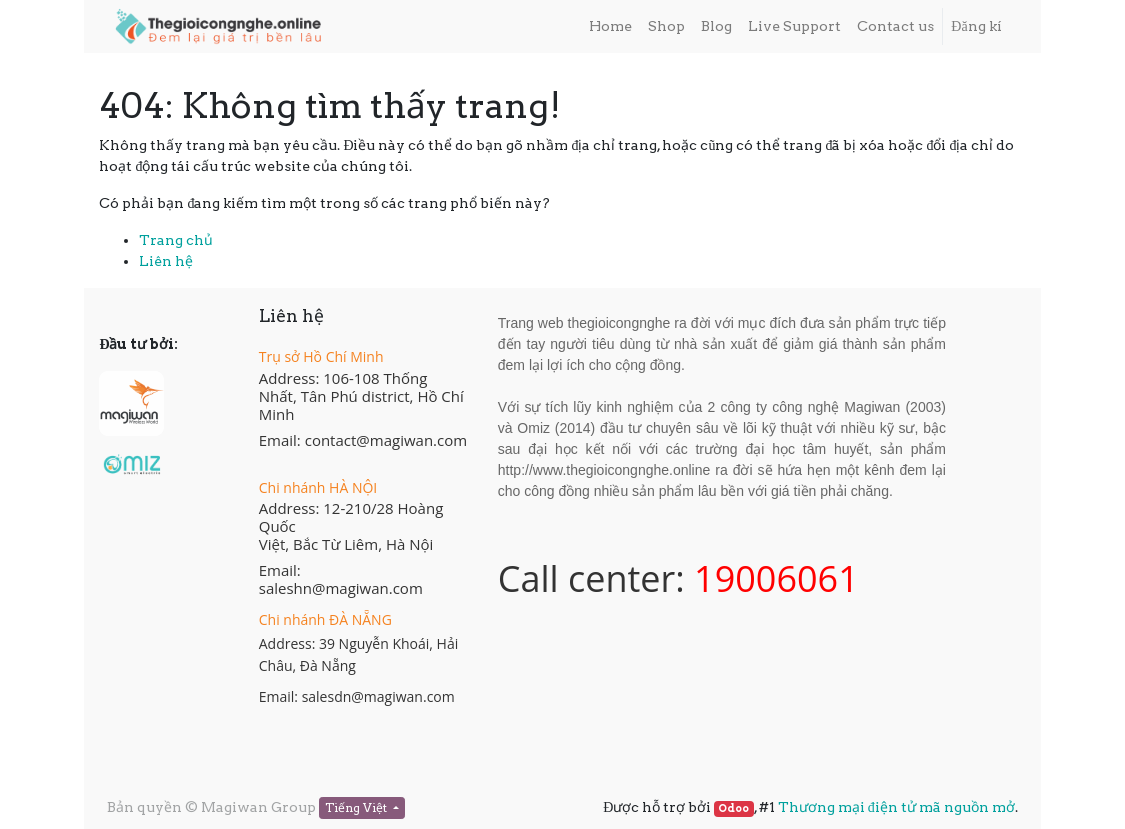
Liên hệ (166, 261)
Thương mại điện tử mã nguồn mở (896, 807)
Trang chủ (176, 240)
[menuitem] (610, 26)
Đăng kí (976, 26)
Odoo (733, 808)
